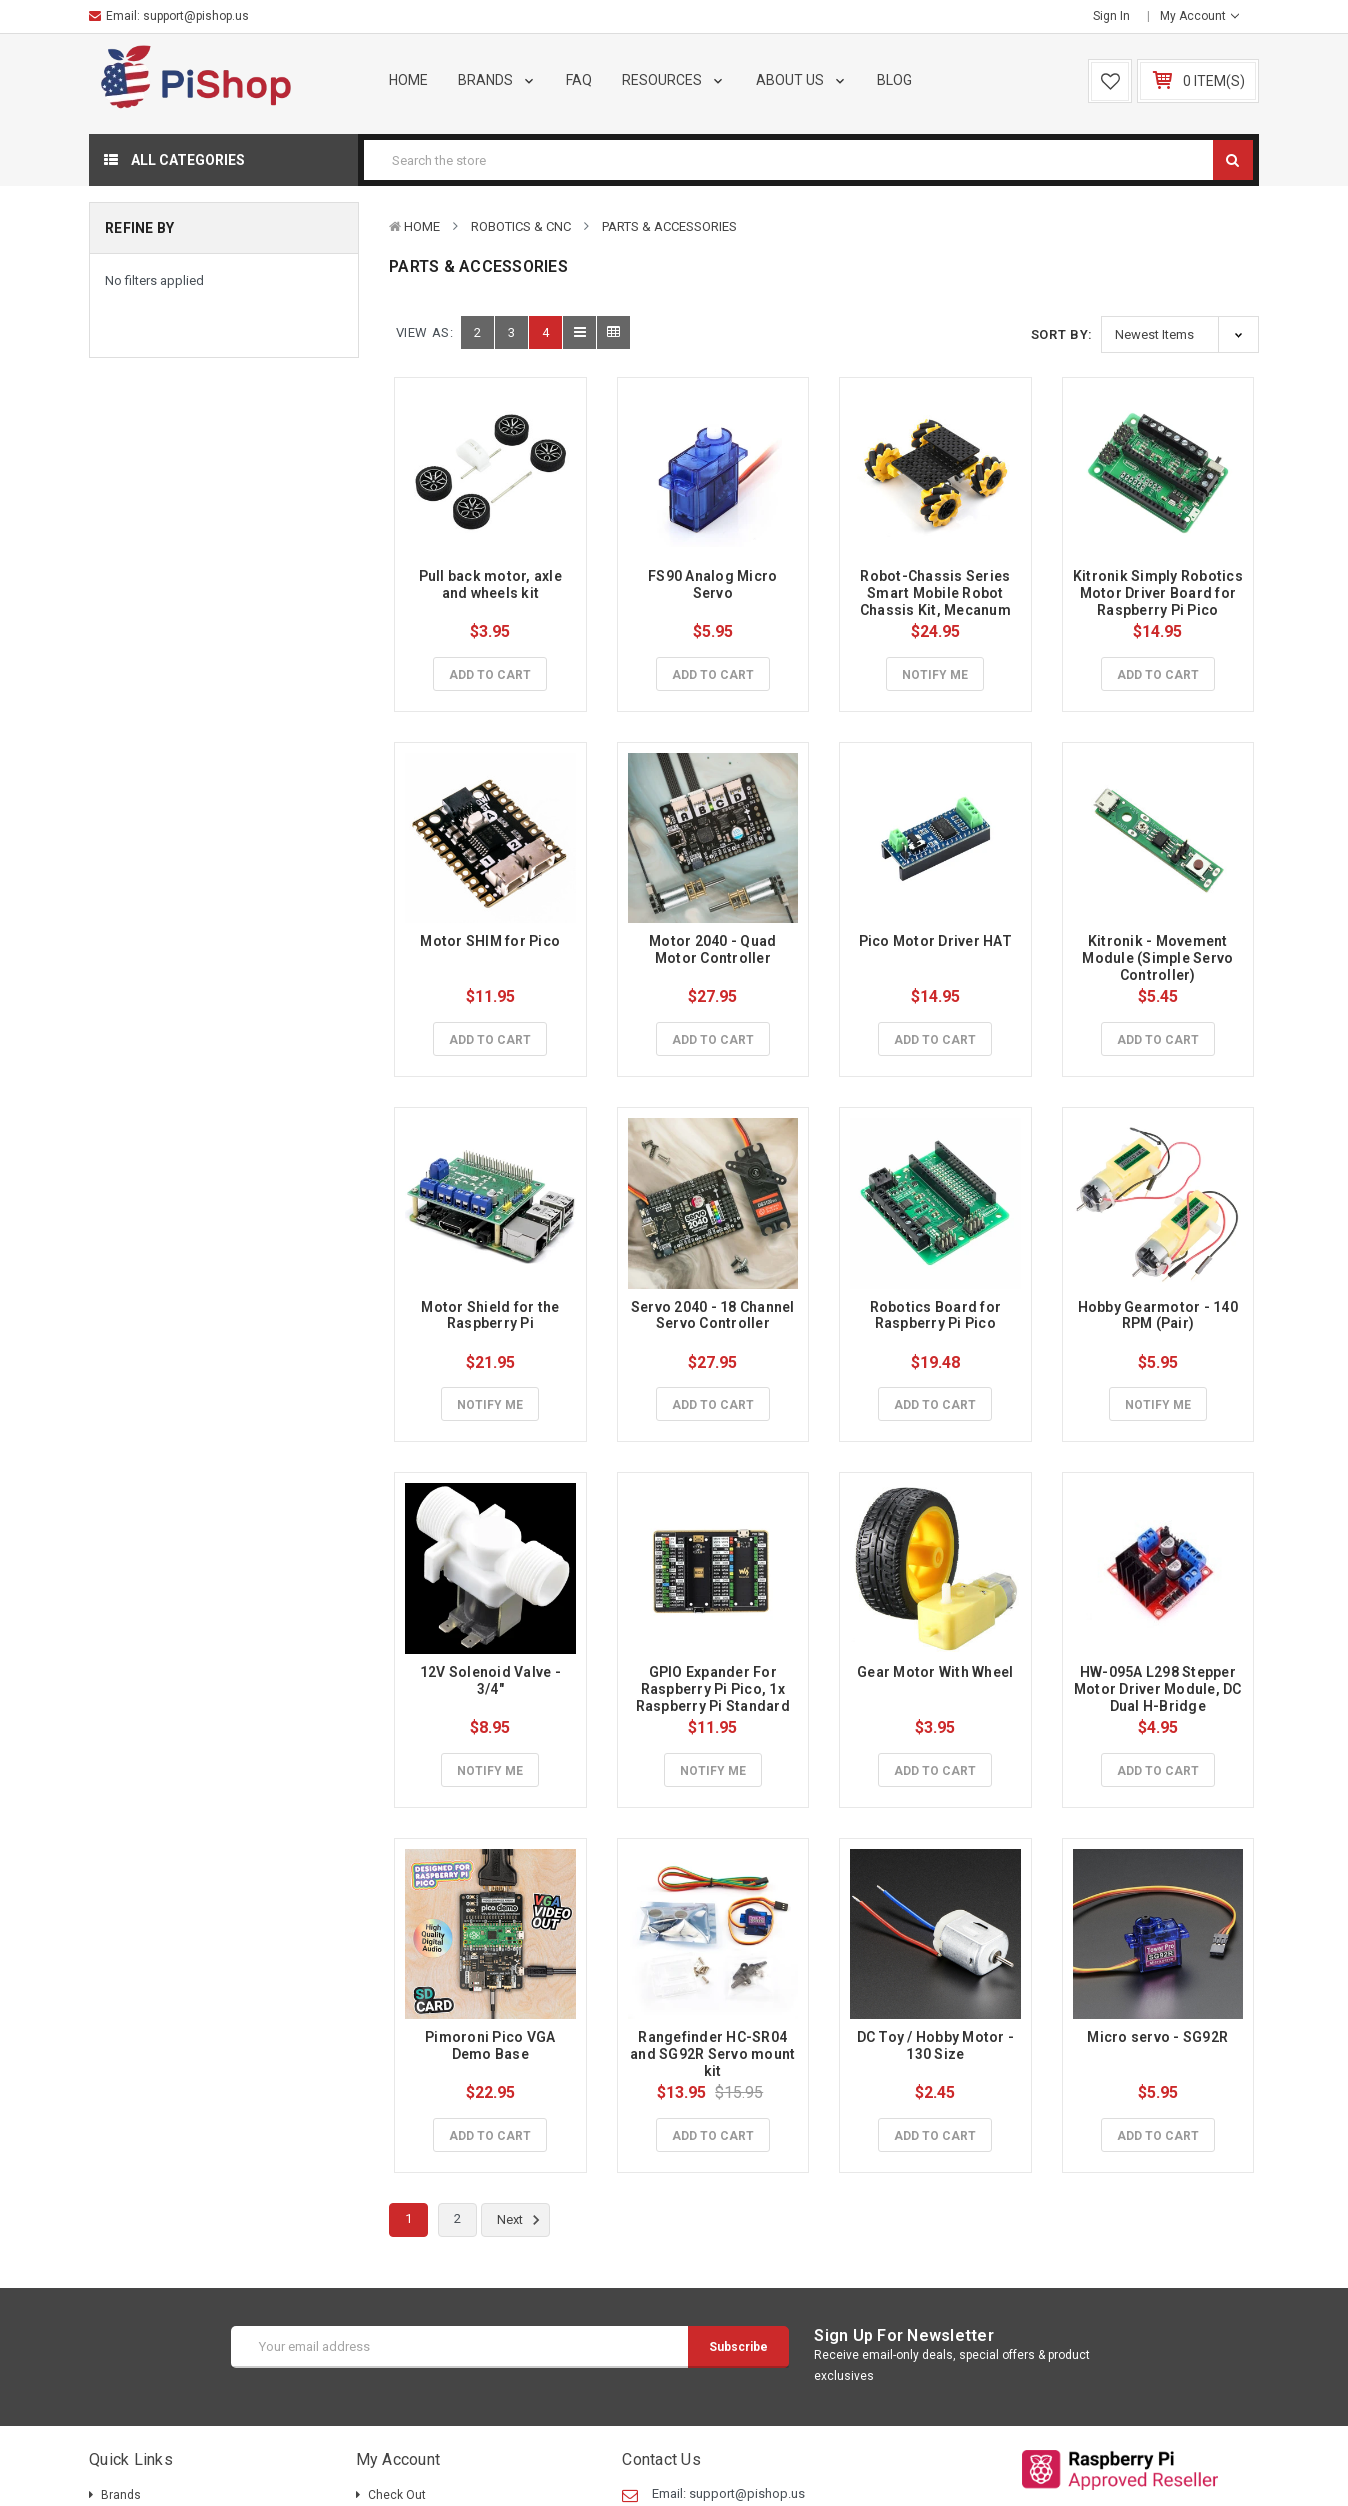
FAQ (579, 80)
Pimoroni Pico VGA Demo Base (492, 2045)
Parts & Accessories (669, 226)
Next (521, 2220)
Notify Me (935, 675)
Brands (497, 80)
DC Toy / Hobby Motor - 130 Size (937, 2045)
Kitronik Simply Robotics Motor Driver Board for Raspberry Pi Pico (1159, 593)
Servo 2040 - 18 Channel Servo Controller (714, 1315)
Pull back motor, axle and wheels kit (492, 584)
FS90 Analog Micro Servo (714, 584)
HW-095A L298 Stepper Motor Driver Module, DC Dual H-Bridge (1159, 1689)
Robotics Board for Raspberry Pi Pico (937, 1315)
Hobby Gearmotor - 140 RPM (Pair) (1160, 1315)
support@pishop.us (196, 16)
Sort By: (1062, 334)
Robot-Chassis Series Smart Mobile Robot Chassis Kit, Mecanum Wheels (937, 601)
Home (408, 80)
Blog (894, 80)
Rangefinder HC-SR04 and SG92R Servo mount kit (714, 2054)
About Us (802, 80)
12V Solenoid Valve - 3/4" (492, 1680)
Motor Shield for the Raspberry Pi (491, 1315)
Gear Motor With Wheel (935, 1672)
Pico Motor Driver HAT (935, 941)
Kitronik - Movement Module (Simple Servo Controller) (1159, 958)
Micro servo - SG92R (1157, 2037)
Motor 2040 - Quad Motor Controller (714, 949)
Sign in (1111, 16)
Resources (674, 80)
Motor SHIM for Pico (490, 941)
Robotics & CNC (521, 226)
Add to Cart (490, 675)
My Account (1199, 16)
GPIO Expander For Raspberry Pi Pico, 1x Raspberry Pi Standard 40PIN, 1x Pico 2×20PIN (714, 1697)
